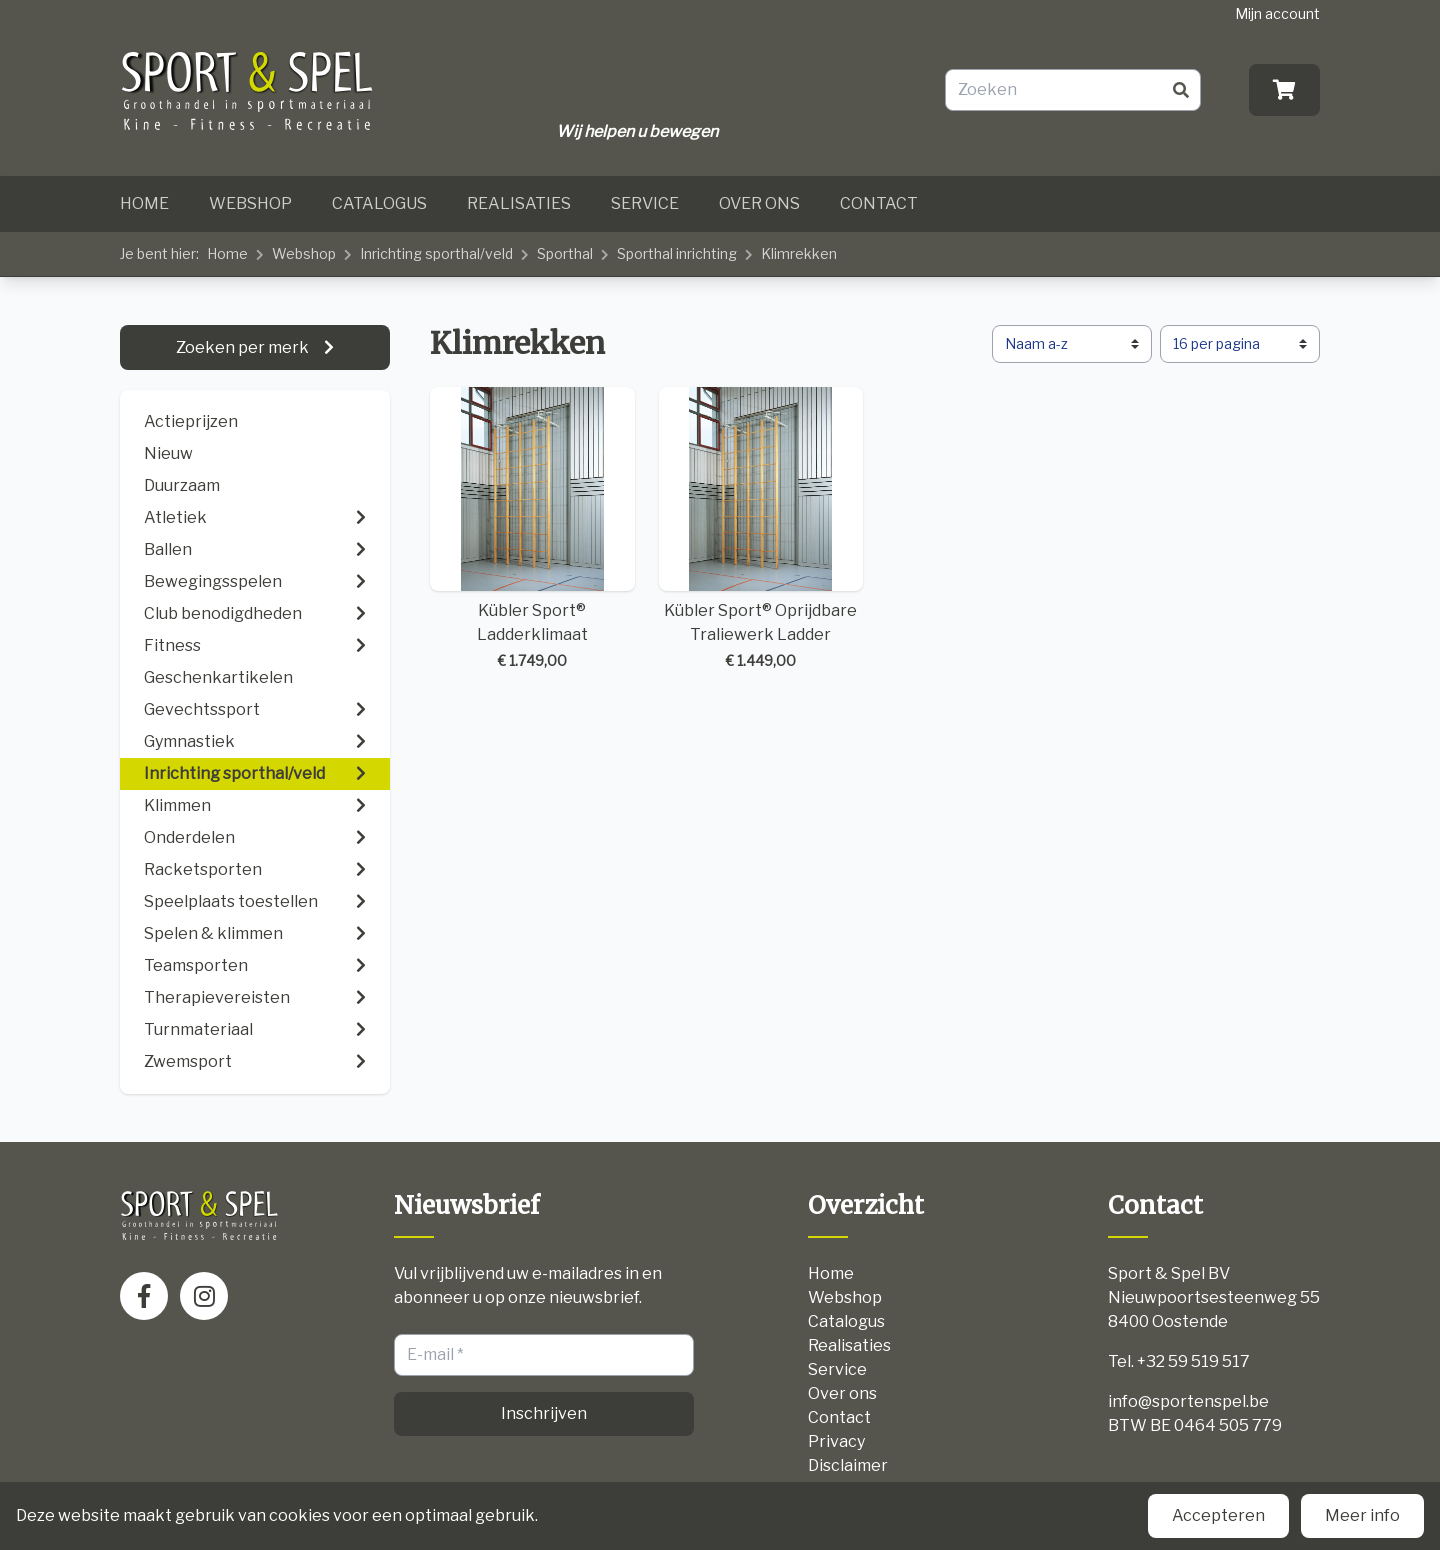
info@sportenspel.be (1188, 1401)
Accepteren (1218, 1515)
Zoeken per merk (244, 347)
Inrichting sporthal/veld (436, 253)
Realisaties (519, 203)
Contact (879, 203)
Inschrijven (544, 1413)
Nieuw (168, 453)
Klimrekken (799, 253)
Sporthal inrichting (677, 253)
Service (645, 203)
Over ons (759, 203)
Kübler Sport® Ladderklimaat (532, 529)
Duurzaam (182, 485)
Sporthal (565, 253)
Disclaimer (848, 1465)
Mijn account (1277, 13)
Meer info (1362, 1515)
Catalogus (379, 203)
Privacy (836, 1441)
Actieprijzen (191, 421)
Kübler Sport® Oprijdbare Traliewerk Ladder (761, 529)
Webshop (250, 203)
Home (144, 203)
